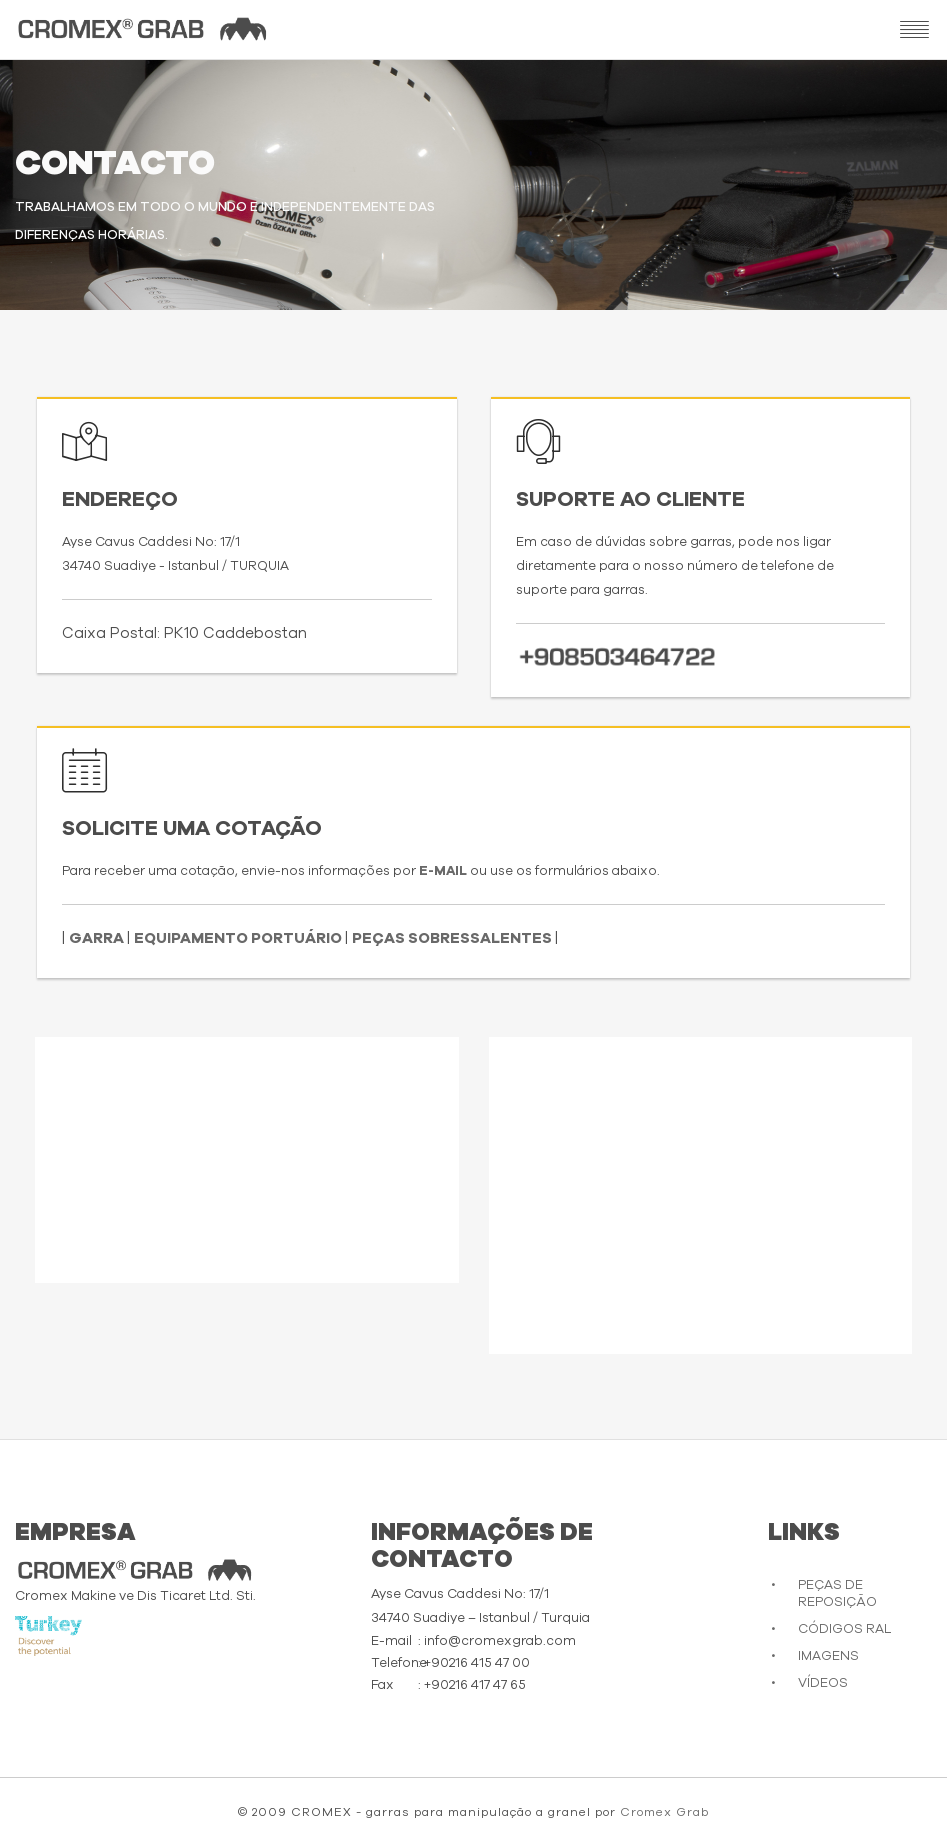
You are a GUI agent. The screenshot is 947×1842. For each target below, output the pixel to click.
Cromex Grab (664, 1812)
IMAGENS (828, 1656)
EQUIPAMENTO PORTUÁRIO (239, 938)
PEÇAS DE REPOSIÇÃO (837, 1594)
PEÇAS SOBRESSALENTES (453, 938)
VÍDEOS (823, 1683)
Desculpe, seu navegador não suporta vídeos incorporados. (247, 1155)
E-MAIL (444, 871)
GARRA (98, 938)
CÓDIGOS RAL (844, 1629)
